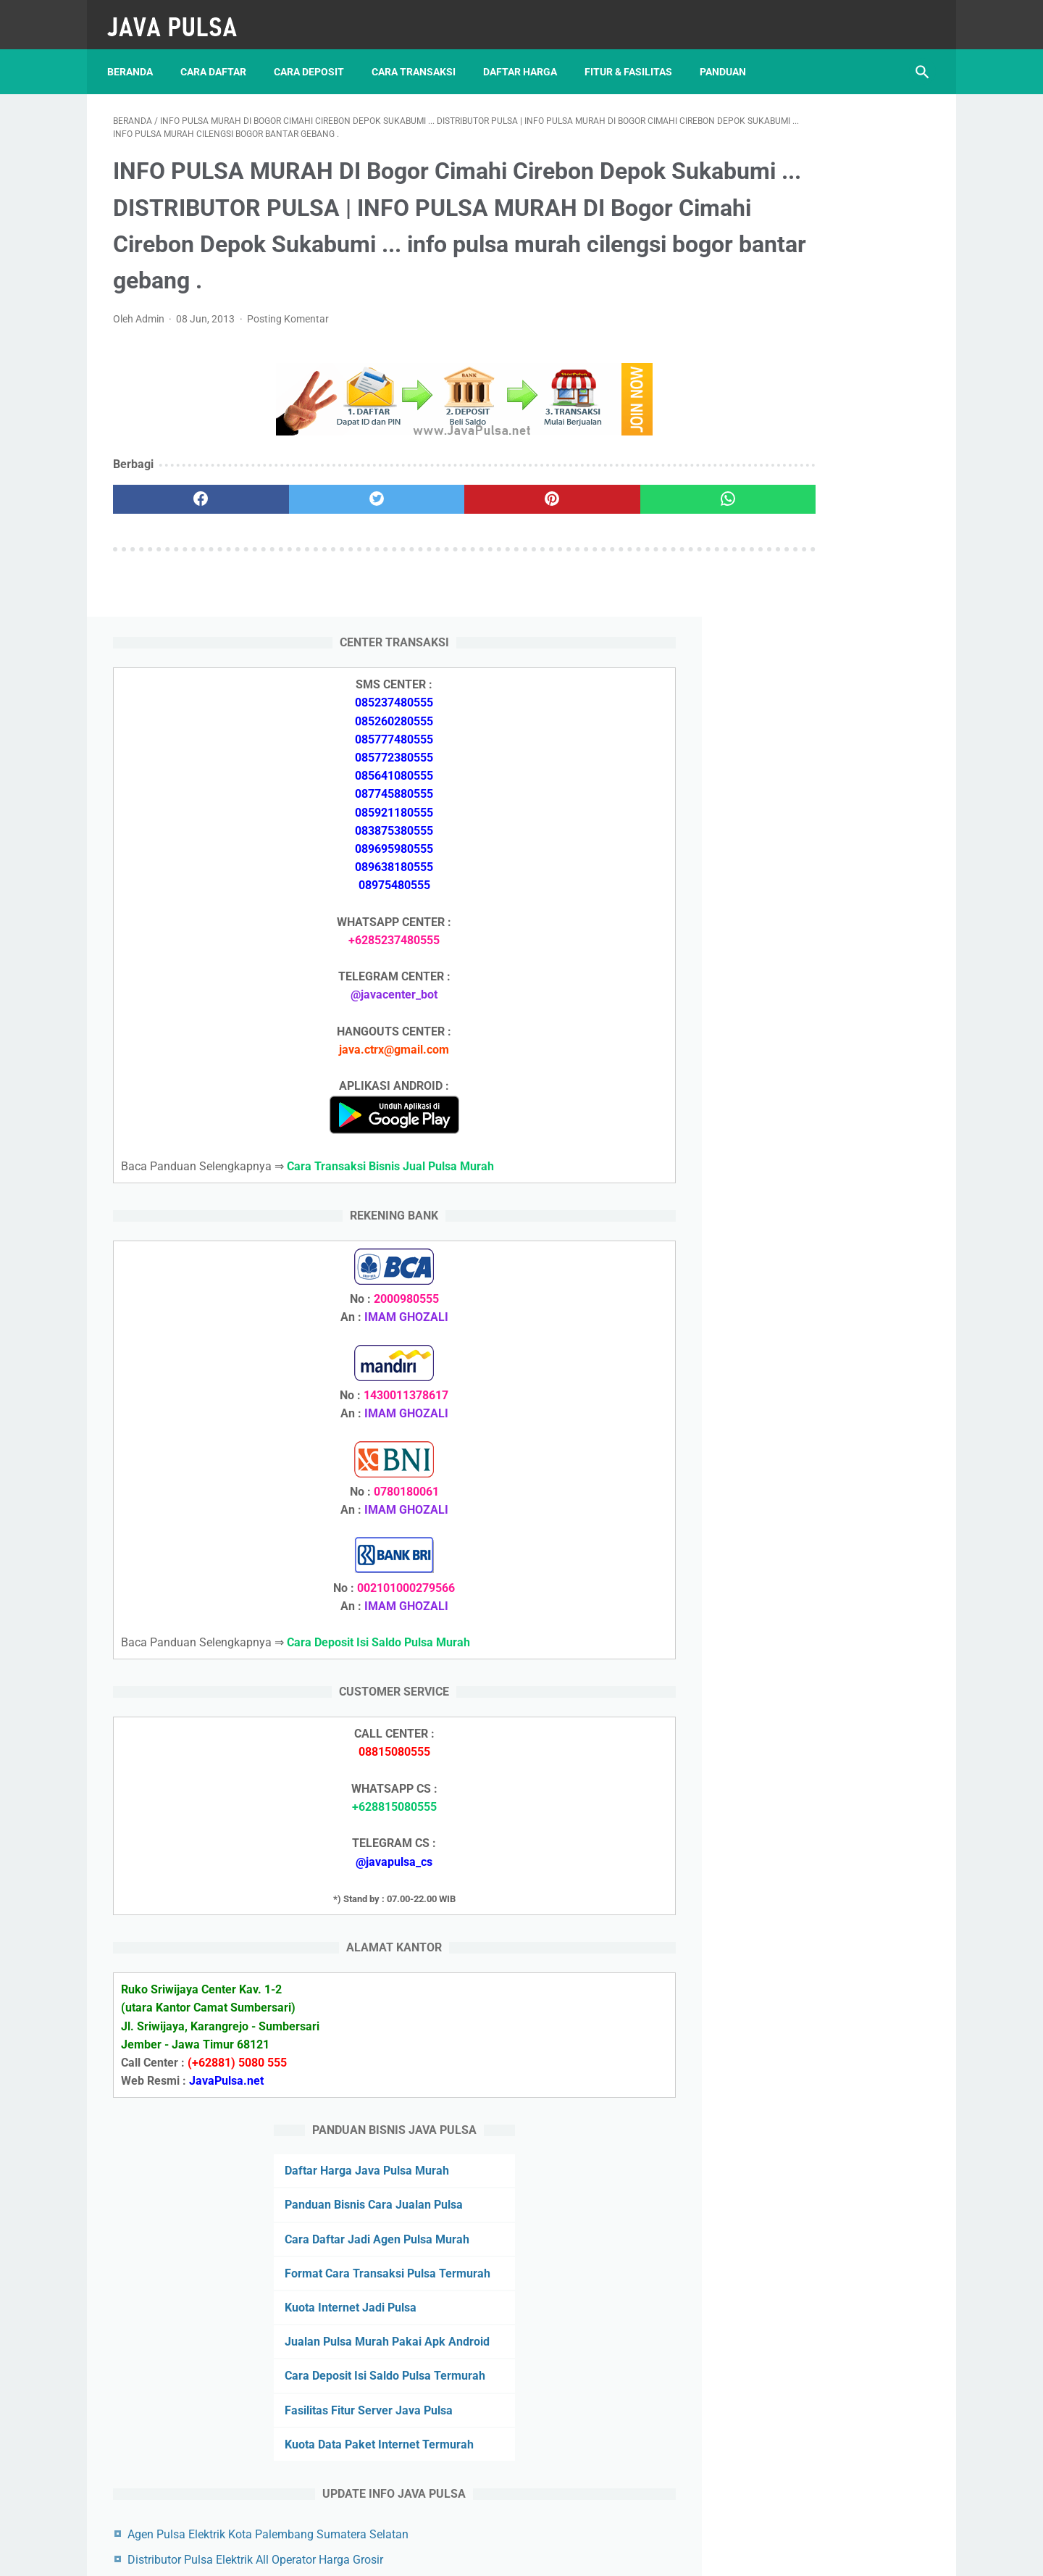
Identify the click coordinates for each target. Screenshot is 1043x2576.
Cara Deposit (315, 57)
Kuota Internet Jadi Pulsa (789, 1831)
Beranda (136, 57)
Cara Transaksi (419, 57)
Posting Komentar (288, 347)
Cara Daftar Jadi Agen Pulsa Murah (816, 1744)
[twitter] (318, 527)
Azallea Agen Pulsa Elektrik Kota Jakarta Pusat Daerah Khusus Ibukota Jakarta (824, 2393)
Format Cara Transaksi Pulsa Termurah (827, 2462)
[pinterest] (455, 527)
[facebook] (181, 527)
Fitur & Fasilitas (634, 57)
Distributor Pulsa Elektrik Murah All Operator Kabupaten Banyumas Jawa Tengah (823, 2331)
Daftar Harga (526, 57)
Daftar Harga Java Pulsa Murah (806, 1676)
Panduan (728, 57)
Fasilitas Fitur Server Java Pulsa (808, 1970)
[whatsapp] (592, 527)
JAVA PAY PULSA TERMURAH (475, 2553)
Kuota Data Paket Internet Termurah (818, 2005)
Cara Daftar (219, 57)
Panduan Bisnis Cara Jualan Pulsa (813, 1710)
